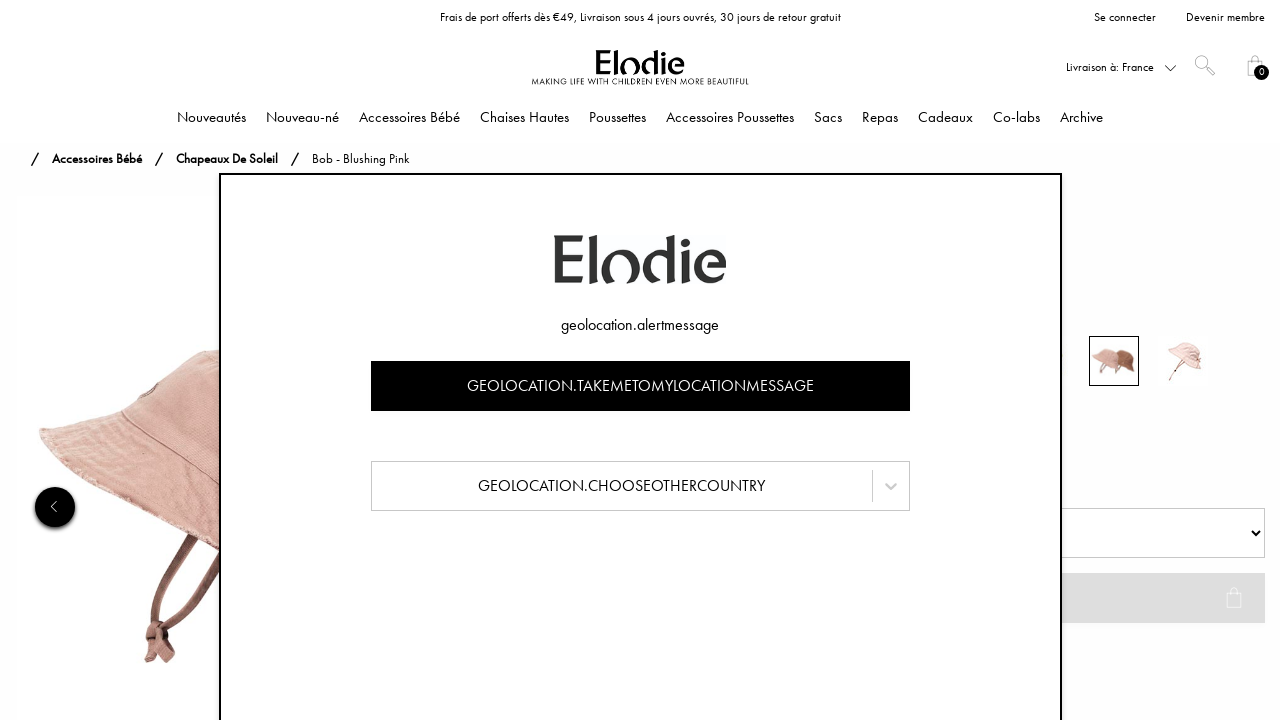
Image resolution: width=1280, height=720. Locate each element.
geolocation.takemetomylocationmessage (640, 385)
